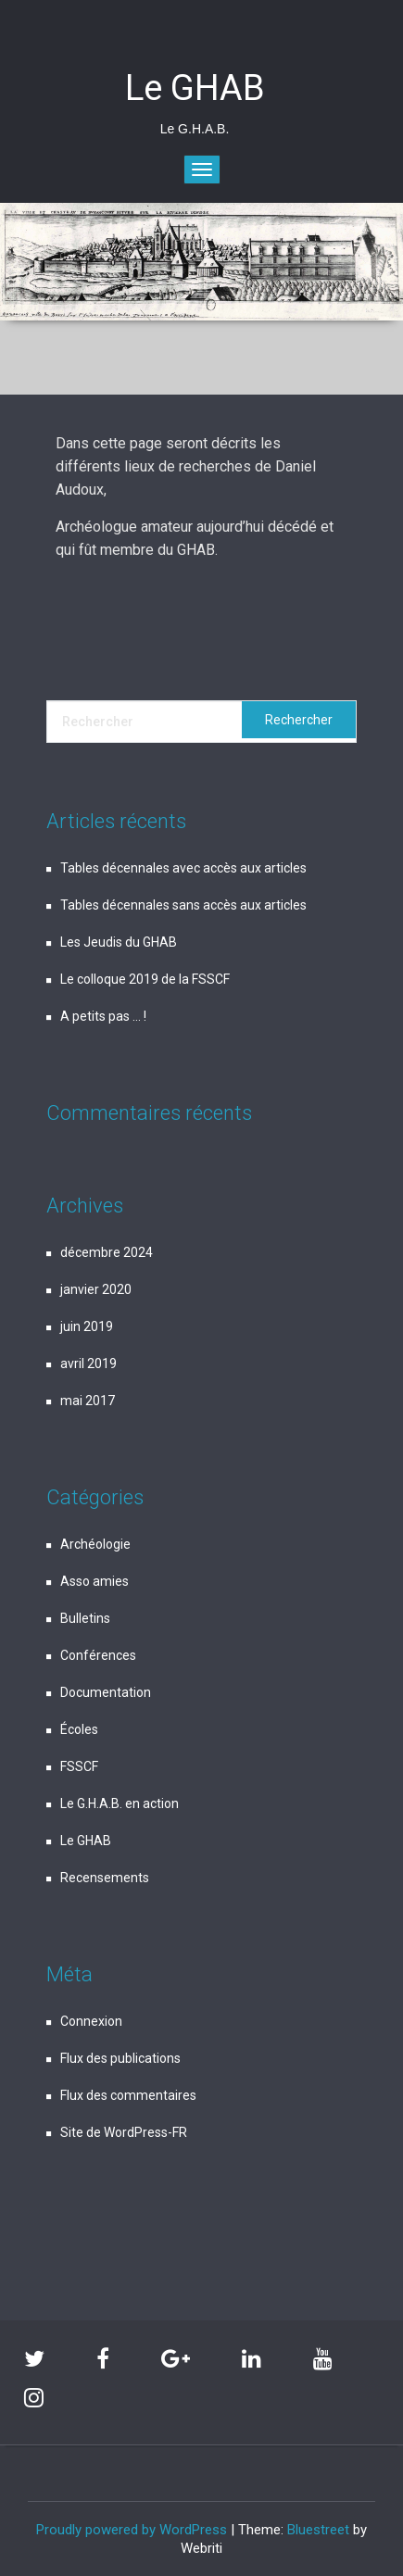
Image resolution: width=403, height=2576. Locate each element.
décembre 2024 (106, 1252)
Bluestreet (318, 2529)
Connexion (91, 2021)
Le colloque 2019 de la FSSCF (145, 979)
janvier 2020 (96, 1289)
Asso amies (94, 1581)
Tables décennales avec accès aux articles (183, 868)
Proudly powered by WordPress (131, 2529)
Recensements (104, 1877)
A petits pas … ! (103, 1016)
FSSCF (79, 1766)
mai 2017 (87, 1400)
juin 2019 (86, 1326)
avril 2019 (88, 1363)
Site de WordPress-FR (123, 2132)
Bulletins (85, 1618)
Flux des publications (120, 2058)
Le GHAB (85, 1840)
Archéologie (95, 1544)
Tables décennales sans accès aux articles (183, 905)
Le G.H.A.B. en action (119, 1803)
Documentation (105, 1692)
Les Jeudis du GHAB (118, 942)
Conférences (98, 1655)
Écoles (79, 1729)
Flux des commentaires (128, 2095)
